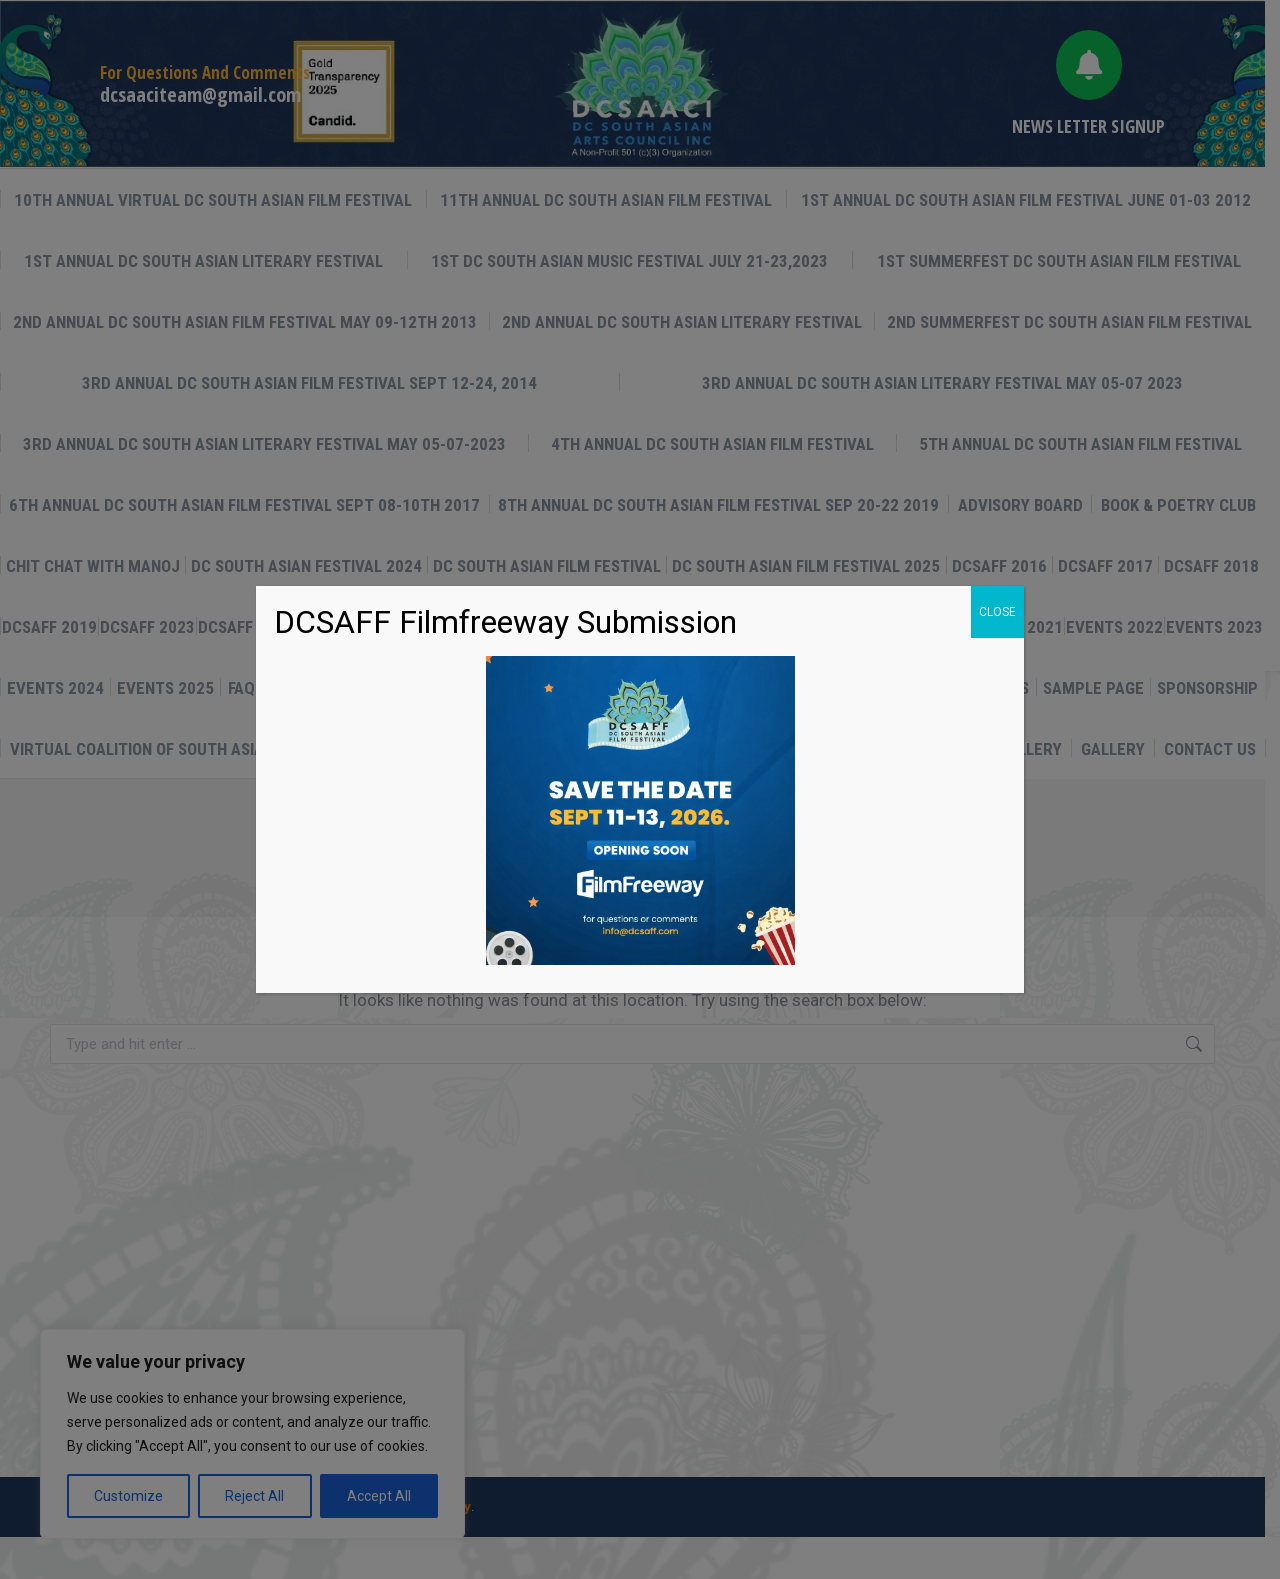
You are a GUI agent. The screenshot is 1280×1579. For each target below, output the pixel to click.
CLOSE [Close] (997, 612)
